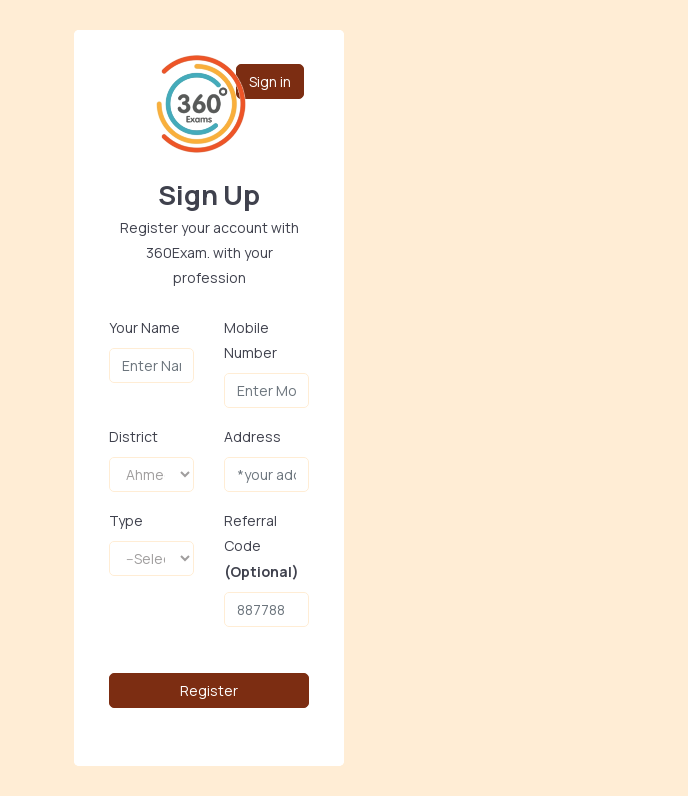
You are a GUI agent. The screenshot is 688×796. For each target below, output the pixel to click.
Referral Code (261, 545)
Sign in (270, 80)
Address (252, 436)
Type (126, 520)
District (133, 436)
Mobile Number (250, 340)
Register (209, 690)
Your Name (144, 327)
